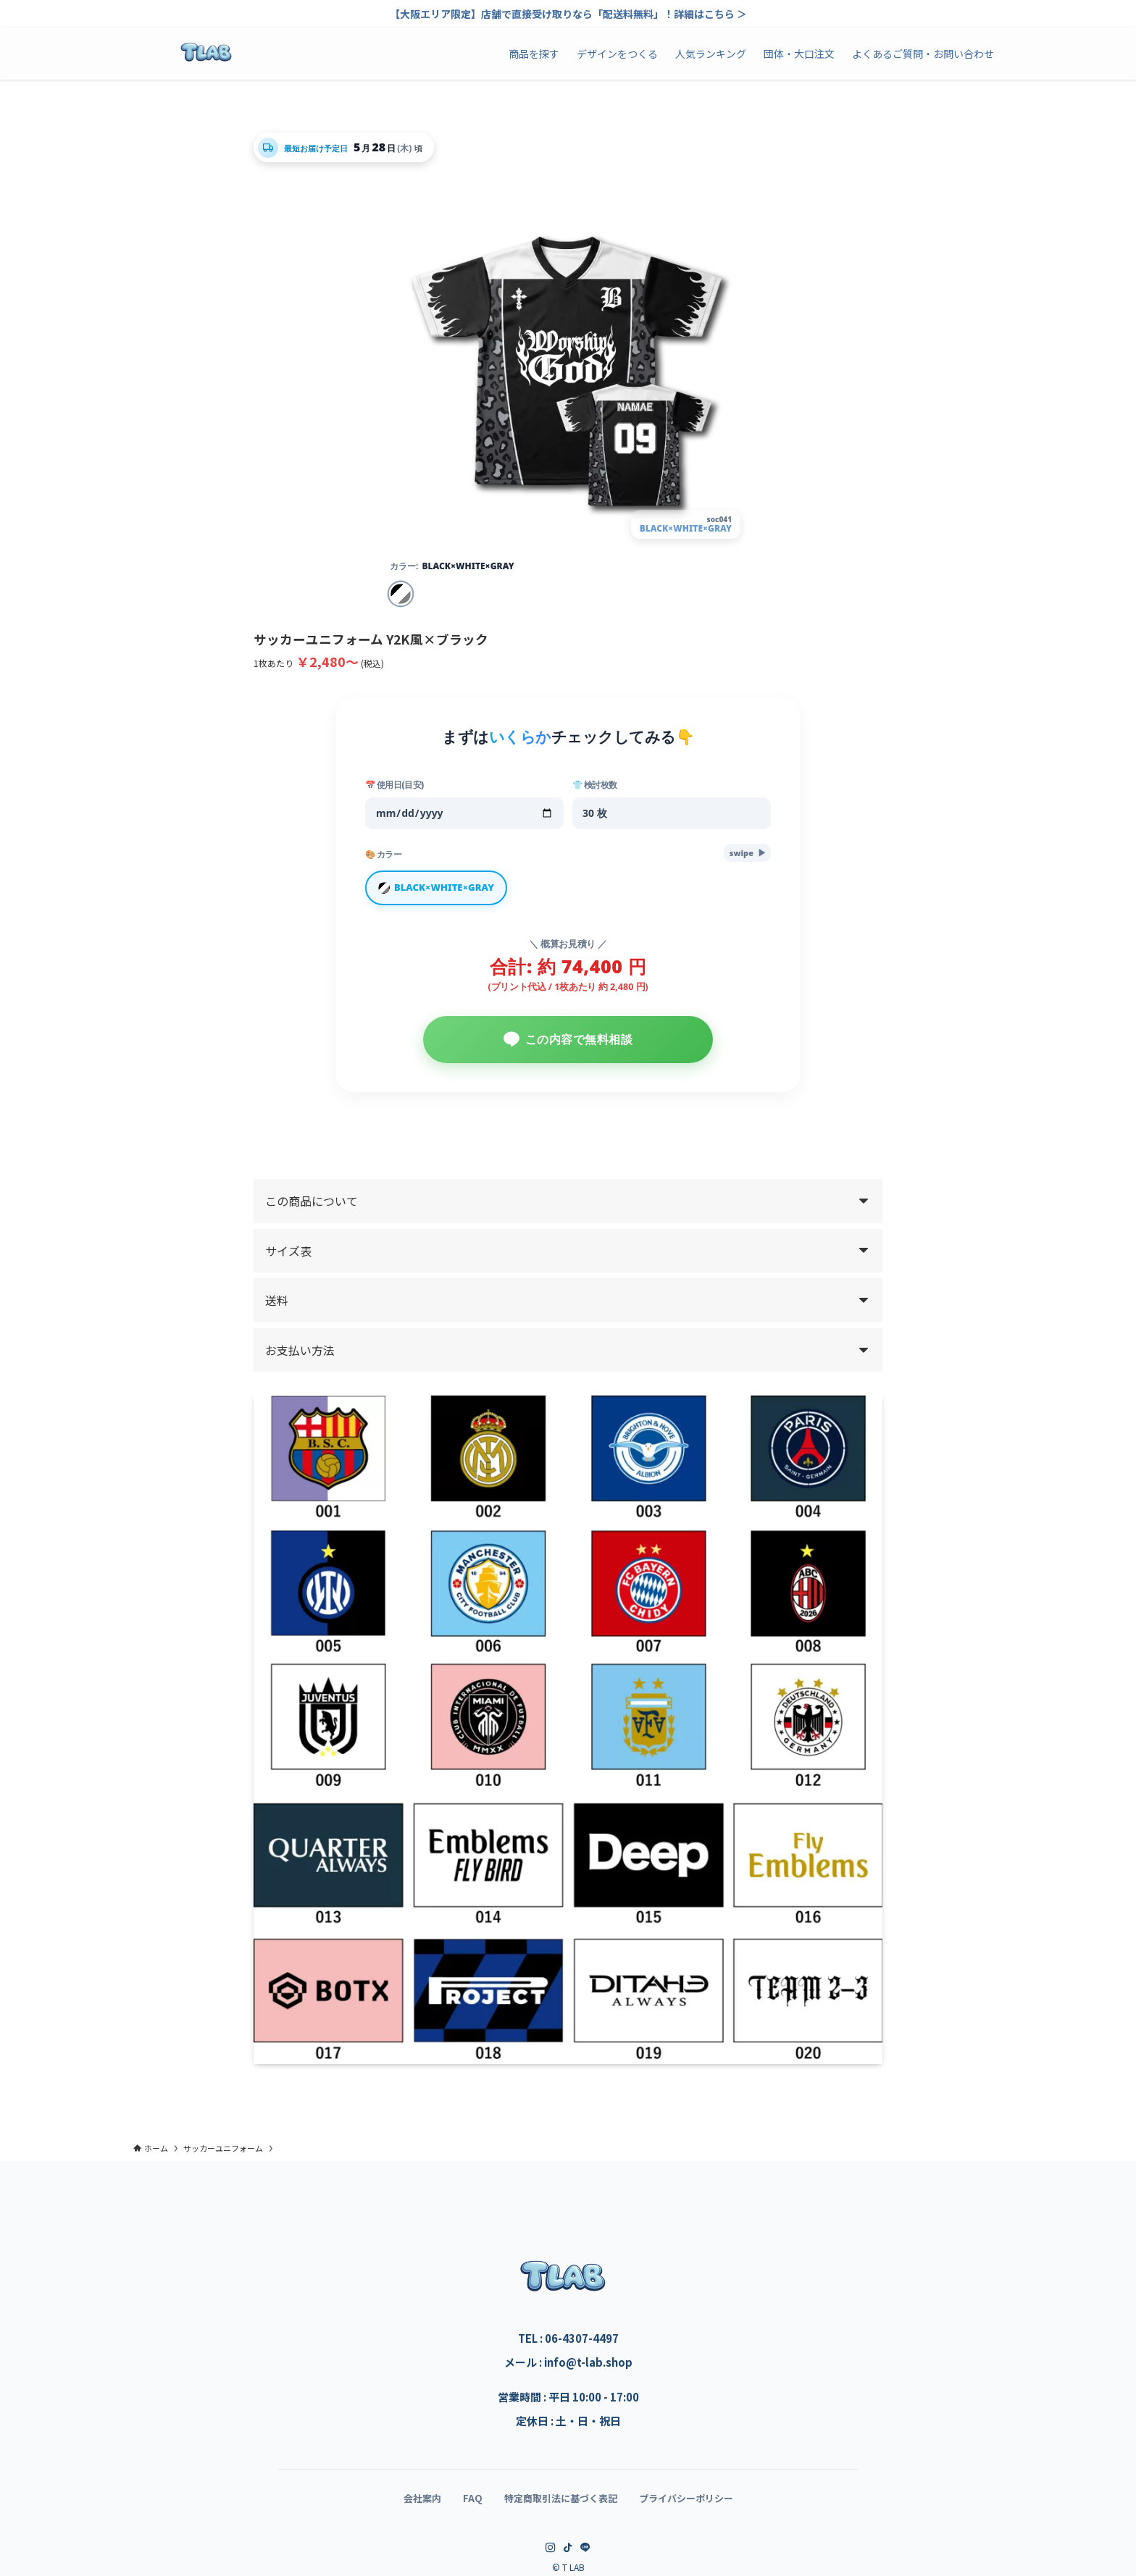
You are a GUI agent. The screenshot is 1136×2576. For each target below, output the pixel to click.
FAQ (473, 2504)
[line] (585, 2553)
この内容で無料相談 (568, 1045)
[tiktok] (568, 2553)
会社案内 (422, 2504)
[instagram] (550, 2553)
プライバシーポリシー (686, 2504)
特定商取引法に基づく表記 (560, 2504)
